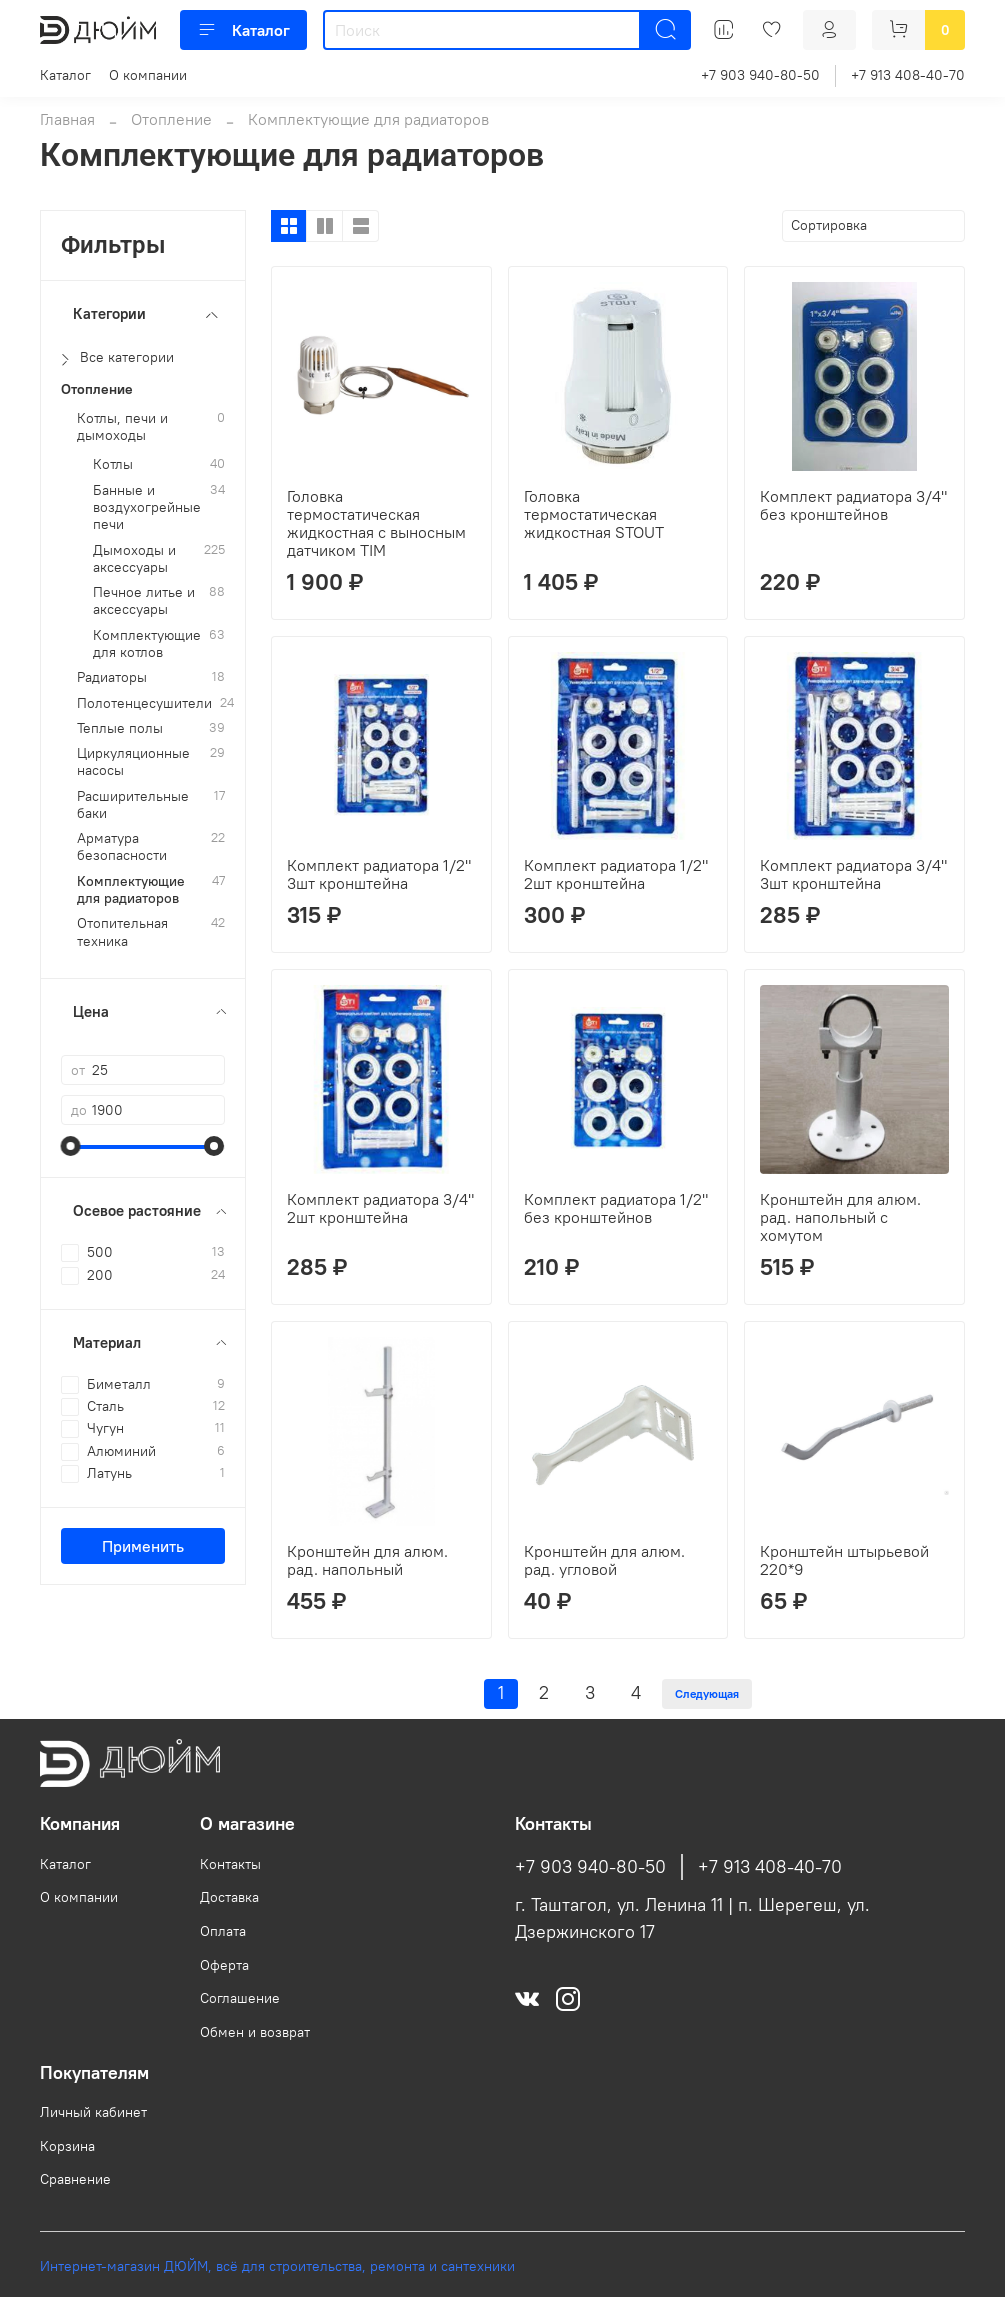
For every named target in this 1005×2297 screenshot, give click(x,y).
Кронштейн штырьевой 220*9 (844, 1560)
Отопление (171, 119)
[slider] (71, 1146)
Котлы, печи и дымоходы (122, 427)
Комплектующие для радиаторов (131, 890)
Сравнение (75, 2179)
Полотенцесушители (144, 703)
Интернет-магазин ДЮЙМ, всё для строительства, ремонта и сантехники (277, 2266)
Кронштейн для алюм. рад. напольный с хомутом (840, 1217)
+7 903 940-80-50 (760, 75)
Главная (67, 119)
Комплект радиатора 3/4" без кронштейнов (853, 505)
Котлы (113, 464)
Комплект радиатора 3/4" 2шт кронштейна (380, 1208)
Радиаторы (112, 677)
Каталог (243, 30)
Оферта (224, 1965)
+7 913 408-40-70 (908, 75)
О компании (148, 75)
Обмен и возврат (255, 2032)
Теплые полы (120, 728)
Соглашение (240, 1998)
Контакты (230, 1864)
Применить (143, 1546)
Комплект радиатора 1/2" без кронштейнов (616, 1208)
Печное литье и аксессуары (144, 601)
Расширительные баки (133, 805)
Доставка (229, 1897)
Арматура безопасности (122, 847)
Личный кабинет (93, 2112)
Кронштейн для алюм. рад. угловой (604, 1560)
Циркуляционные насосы (133, 762)
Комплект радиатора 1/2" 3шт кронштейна (379, 874)
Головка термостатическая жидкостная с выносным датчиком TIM (376, 523)
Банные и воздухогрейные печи (147, 508)
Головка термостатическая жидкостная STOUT (594, 514)
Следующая (707, 1693)
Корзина (67, 2146)
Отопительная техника (122, 932)
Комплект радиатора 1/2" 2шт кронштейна (616, 874)
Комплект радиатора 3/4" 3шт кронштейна (853, 874)
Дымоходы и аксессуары (134, 559)
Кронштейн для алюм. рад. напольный (367, 1560)
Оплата (223, 1931)
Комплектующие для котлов (147, 644)
